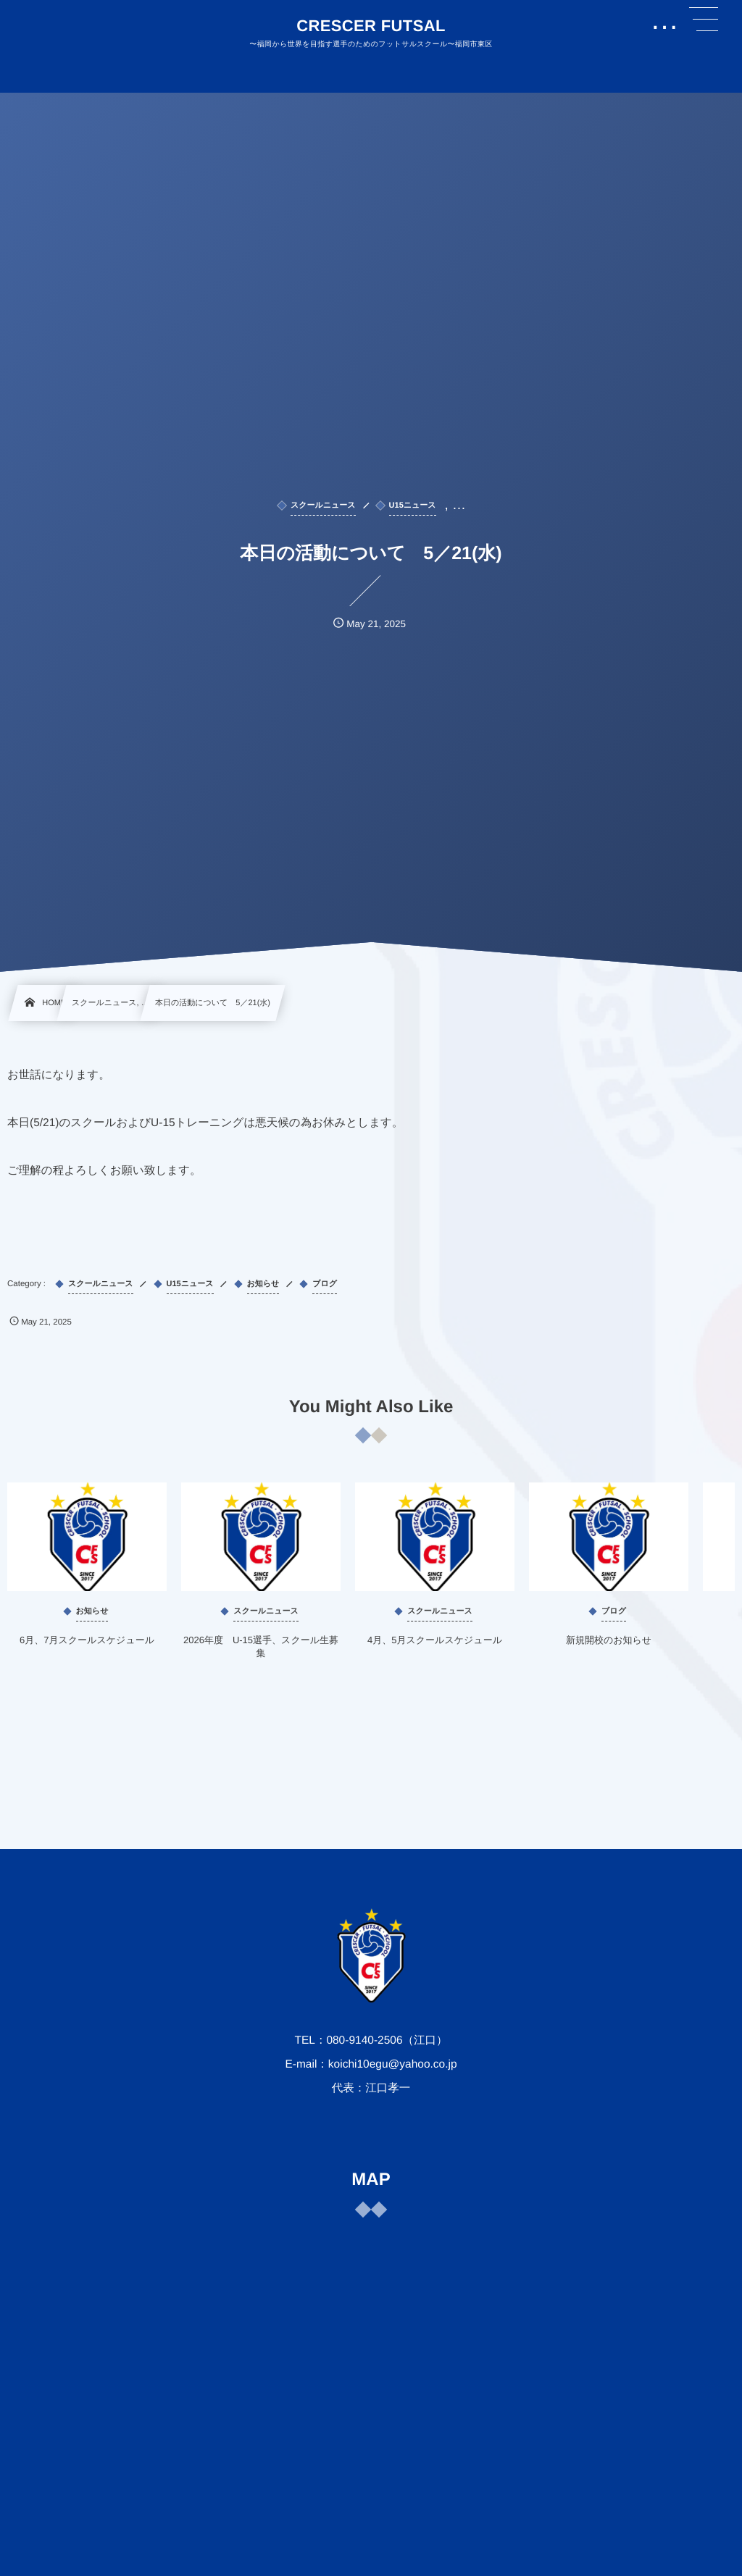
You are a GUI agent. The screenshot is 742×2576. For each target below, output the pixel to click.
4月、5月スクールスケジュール (434, 1653)
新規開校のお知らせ (608, 1653)
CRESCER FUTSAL (371, 26)
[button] (703, 19)
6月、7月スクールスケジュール (87, 1653)
